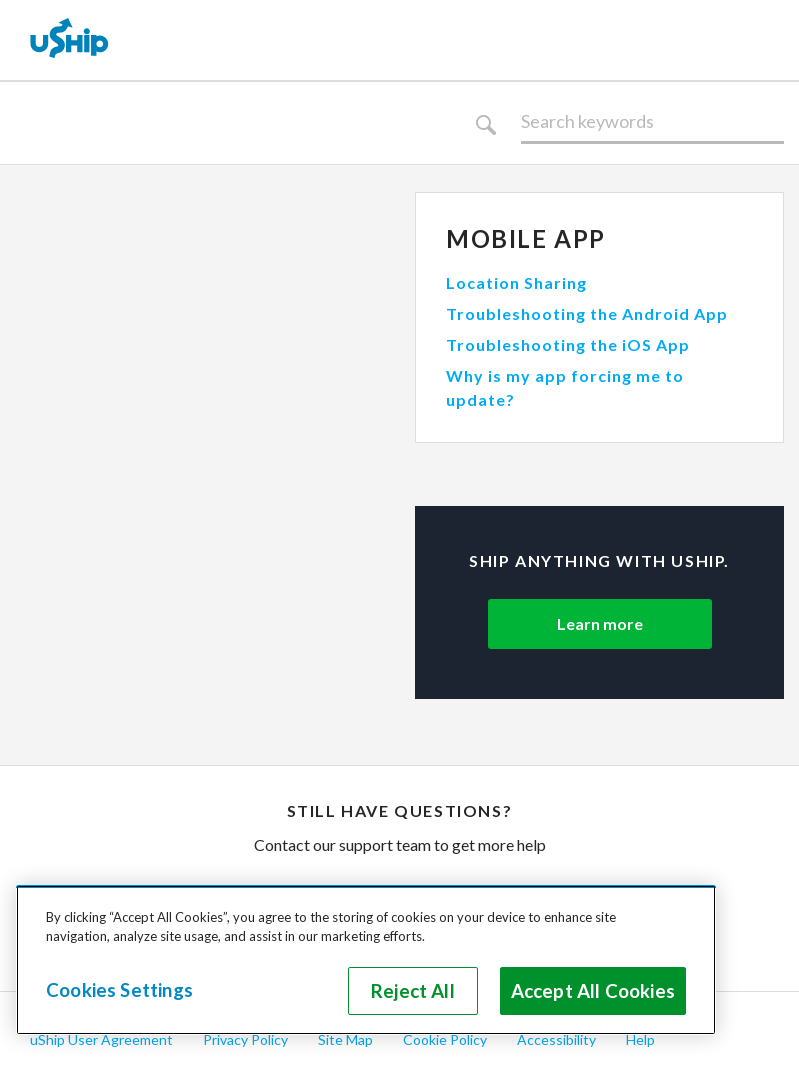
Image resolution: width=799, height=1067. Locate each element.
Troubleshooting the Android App (587, 313)
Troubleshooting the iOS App (568, 344)
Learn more (600, 623)
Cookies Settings (119, 990)
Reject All (413, 991)
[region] (366, 960)
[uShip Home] (70, 40)
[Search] (652, 122)
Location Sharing (516, 282)
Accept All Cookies (593, 991)
